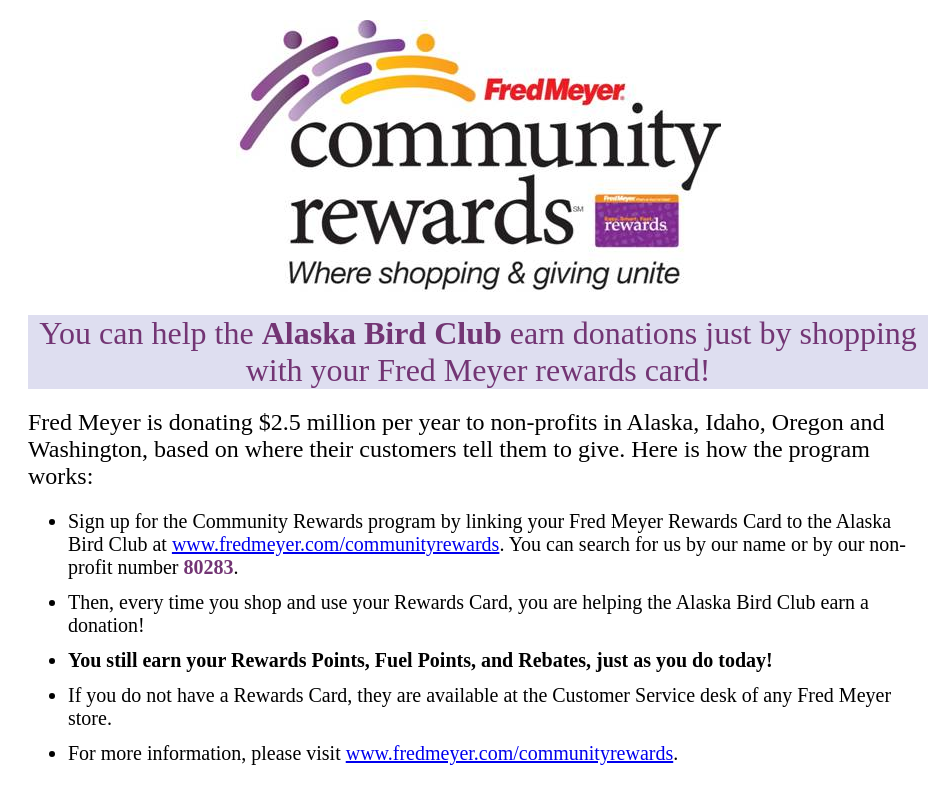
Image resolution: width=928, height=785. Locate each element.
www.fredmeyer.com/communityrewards (336, 544)
